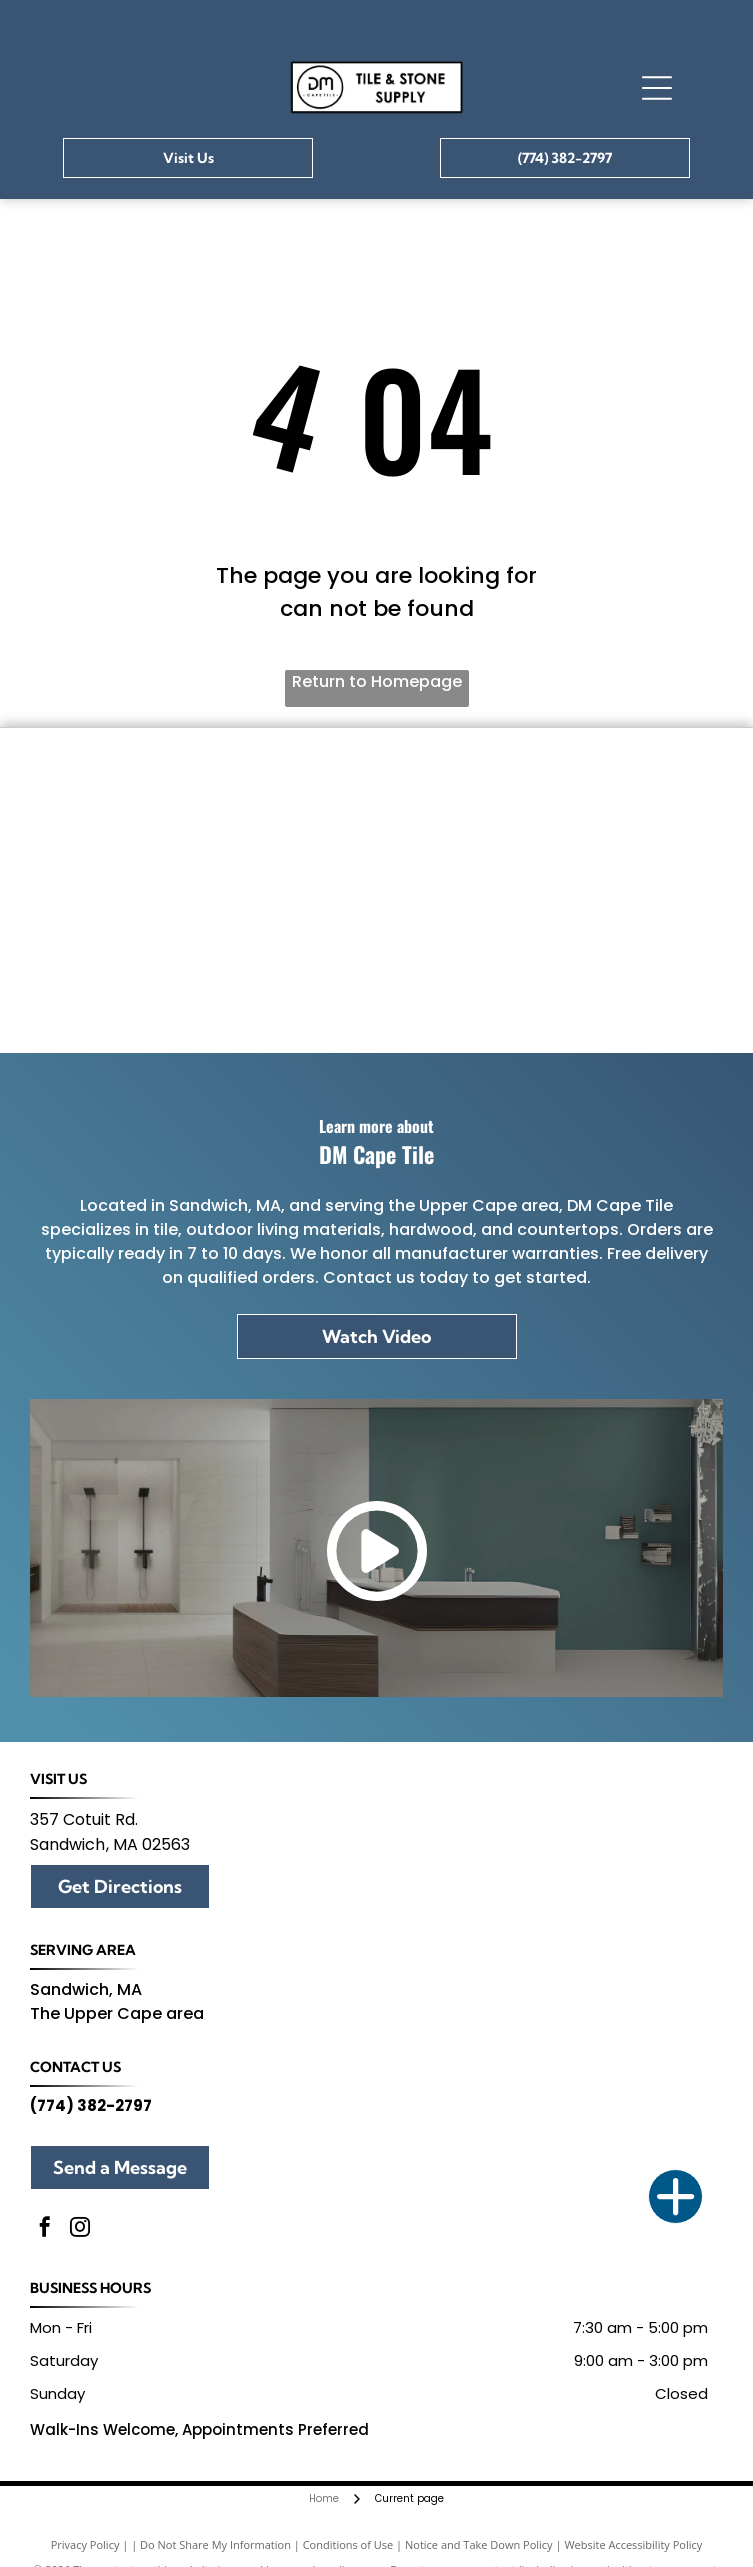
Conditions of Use (348, 2544)
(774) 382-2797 (91, 2105)
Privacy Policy (85, 2544)
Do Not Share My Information (215, 2544)
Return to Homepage (377, 681)
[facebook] (45, 2229)
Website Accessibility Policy (633, 2544)
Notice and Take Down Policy (479, 2544)
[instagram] (80, 2229)
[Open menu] (657, 88)
